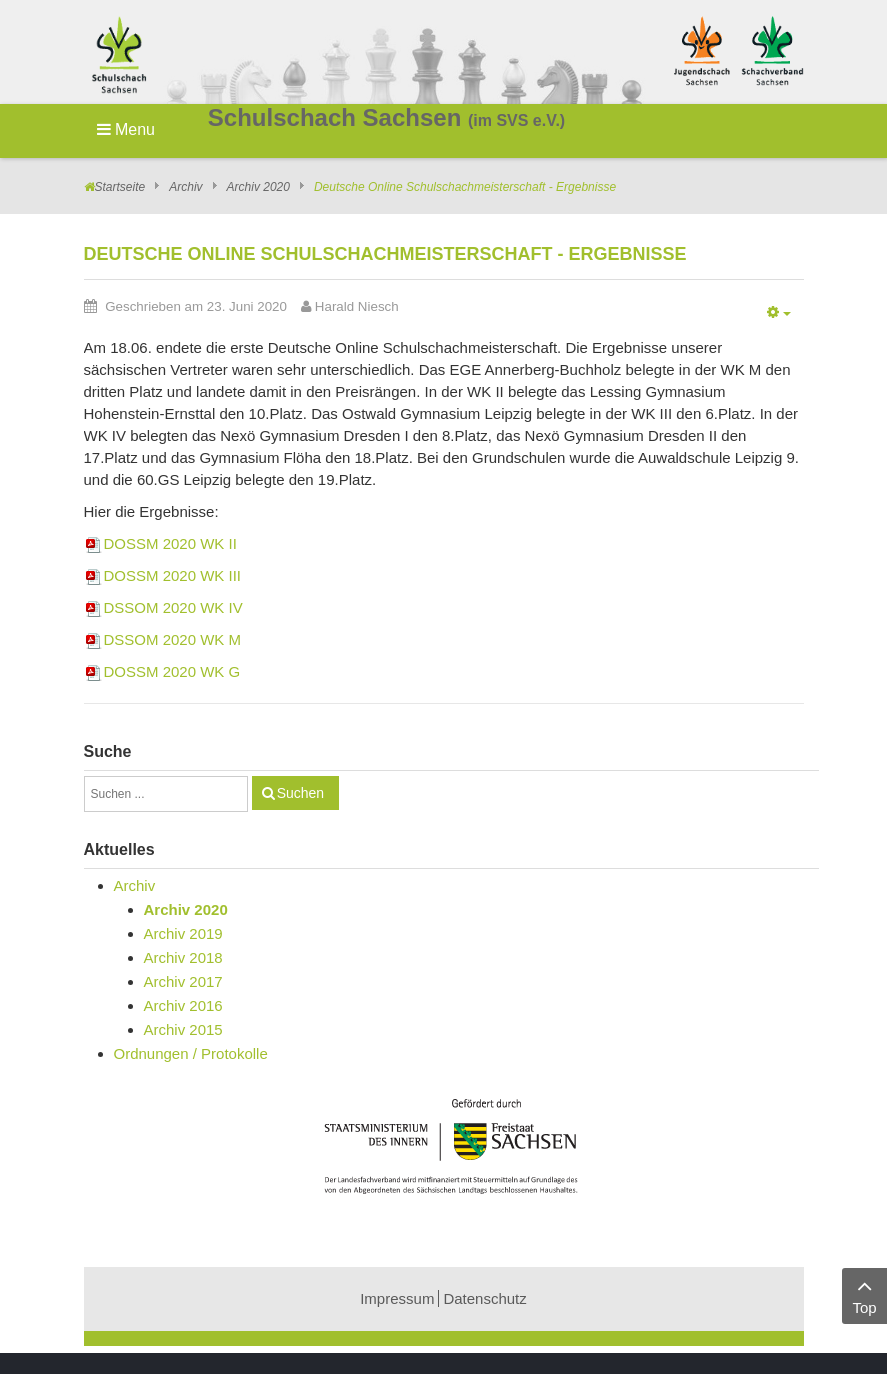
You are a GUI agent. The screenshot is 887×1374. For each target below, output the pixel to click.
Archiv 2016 (183, 1005)
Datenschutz (484, 1298)
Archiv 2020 (258, 187)
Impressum (397, 1298)
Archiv (185, 187)
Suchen (300, 793)
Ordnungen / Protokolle (191, 1053)
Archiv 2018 (183, 957)
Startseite (120, 187)
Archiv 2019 (183, 933)
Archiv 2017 (183, 981)
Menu (126, 129)
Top (864, 1294)
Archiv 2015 (183, 1029)
